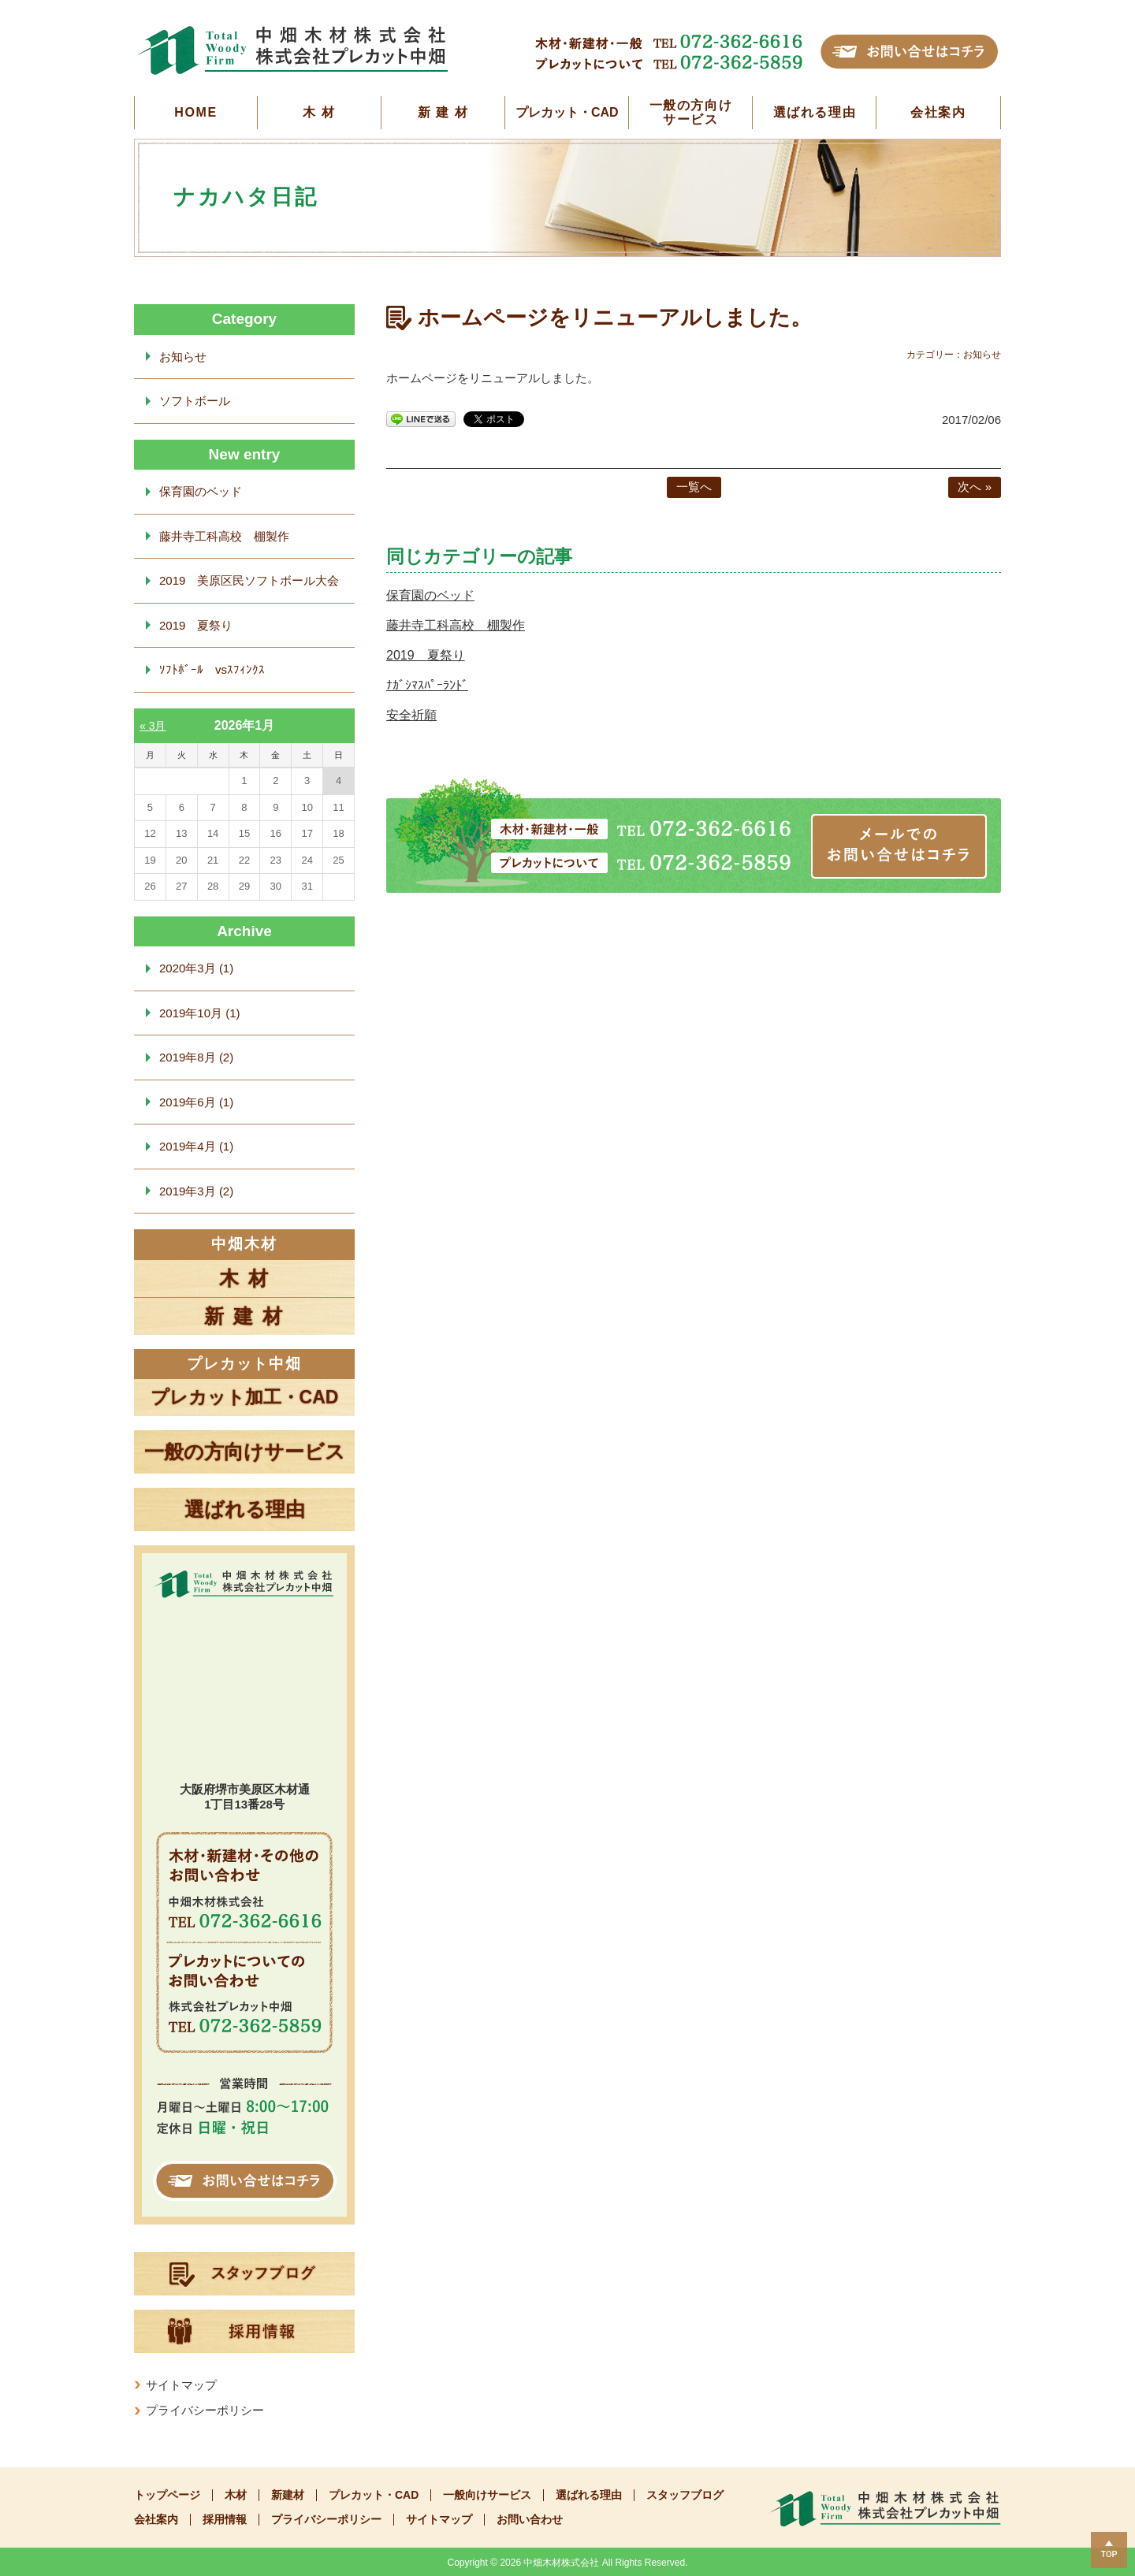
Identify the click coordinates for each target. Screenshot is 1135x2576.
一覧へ (694, 486)
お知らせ (183, 356)
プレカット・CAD (567, 112)
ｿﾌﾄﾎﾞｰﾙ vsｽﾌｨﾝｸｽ (212, 669)
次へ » (975, 486)
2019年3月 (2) (196, 1191)
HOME (195, 112)
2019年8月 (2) (196, 1057)
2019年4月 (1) (196, 1146)
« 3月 (153, 725)
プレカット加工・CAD (245, 1397)
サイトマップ (181, 2385)
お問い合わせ (530, 2520)
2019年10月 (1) (199, 1013)
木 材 (319, 112)
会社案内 (938, 112)
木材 (236, 2495)
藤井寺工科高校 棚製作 (455, 625)
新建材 (287, 2495)
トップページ (167, 2495)
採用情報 (225, 2520)
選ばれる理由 (815, 112)
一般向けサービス (487, 2495)
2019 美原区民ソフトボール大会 (249, 580)
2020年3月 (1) (196, 968)
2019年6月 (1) (196, 1102)
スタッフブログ (685, 2495)
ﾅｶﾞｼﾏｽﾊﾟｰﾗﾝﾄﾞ (427, 685)
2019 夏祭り (425, 655)
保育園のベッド (430, 595)
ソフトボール (194, 400)
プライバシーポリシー (205, 2410)
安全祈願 (411, 715)
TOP (1108, 2554)
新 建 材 (443, 112)
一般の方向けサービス (691, 112)
